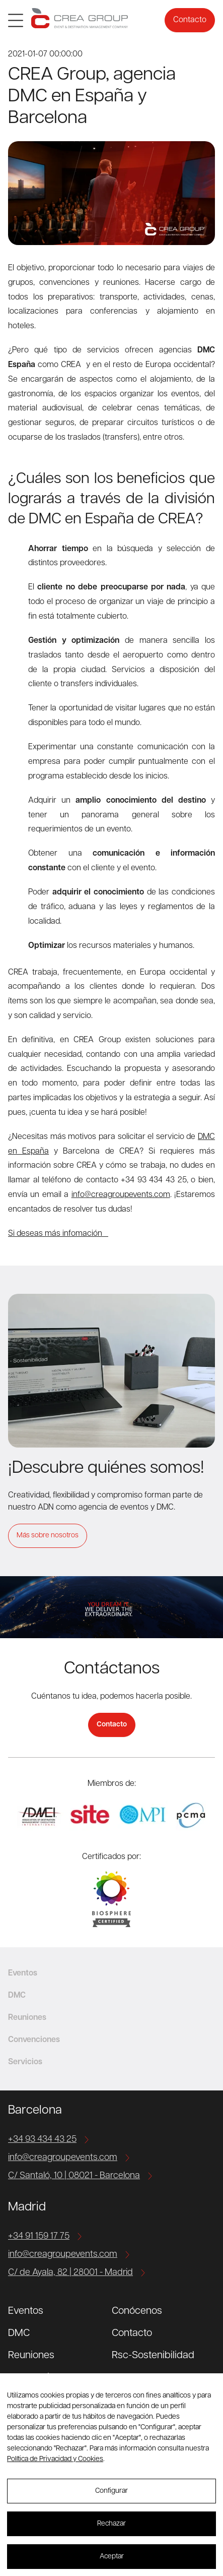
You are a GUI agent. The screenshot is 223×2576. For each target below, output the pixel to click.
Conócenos (137, 2311)
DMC (19, 2333)
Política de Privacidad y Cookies (55, 2459)
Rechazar (111, 2524)
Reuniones (31, 2356)
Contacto (189, 20)
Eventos (25, 2311)
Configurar (111, 2491)
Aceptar (112, 2556)
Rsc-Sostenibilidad (153, 2356)
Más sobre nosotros (48, 1535)
